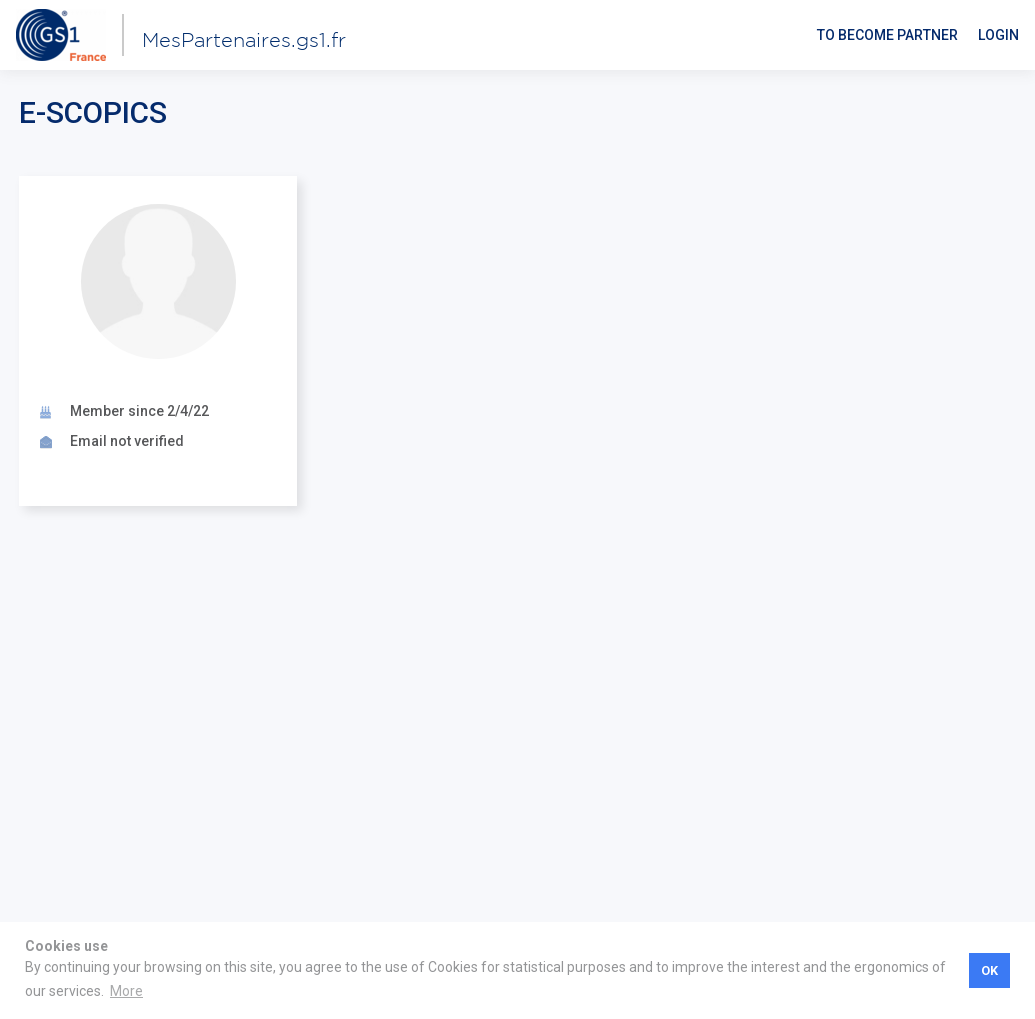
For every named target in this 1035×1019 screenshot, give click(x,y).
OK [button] (989, 970)
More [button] (126, 991)
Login (998, 35)
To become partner (887, 35)
